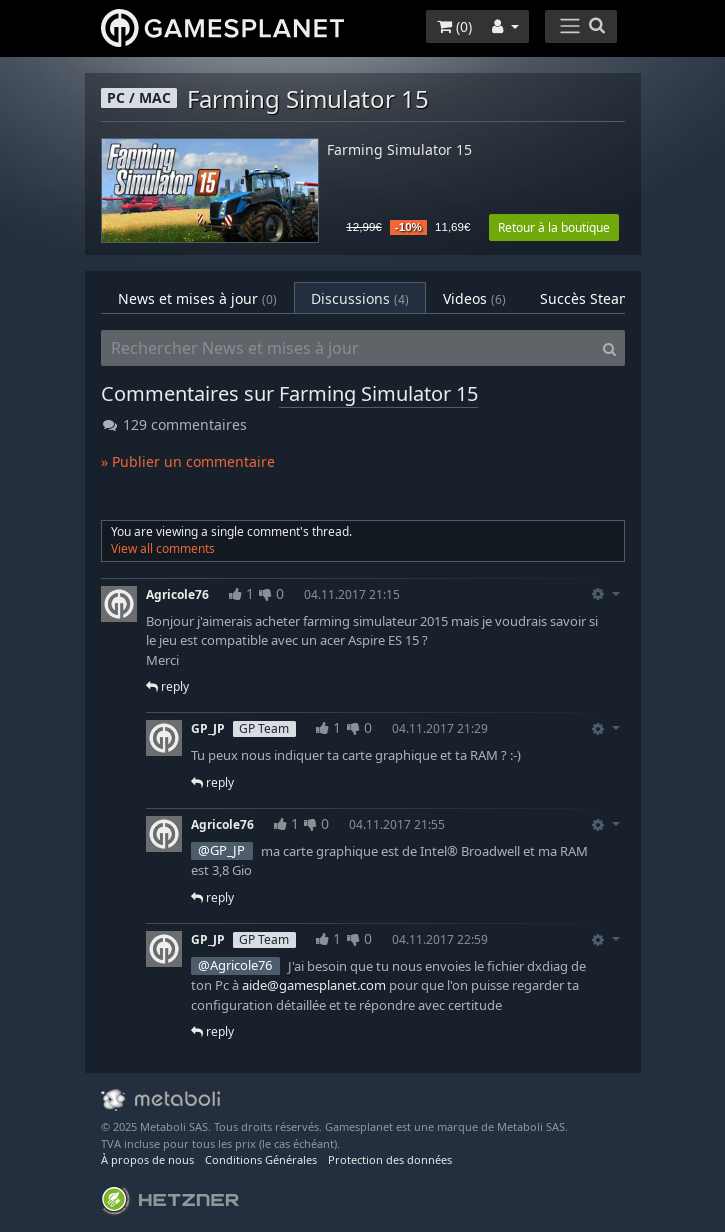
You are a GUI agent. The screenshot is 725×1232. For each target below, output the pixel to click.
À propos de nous (147, 1159)
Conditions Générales (261, 1159)
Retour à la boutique (554, 227)
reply (167, 686)
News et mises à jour (197, 298)
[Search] (609, 348)
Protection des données (390, 1159)
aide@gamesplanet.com (314, 985)
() (454, 26)
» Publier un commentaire (188, 461)
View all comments (163, 548)
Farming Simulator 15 (399, 150)
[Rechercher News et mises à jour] (348, 348)
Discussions (360, 298)
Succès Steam (599, 298)
